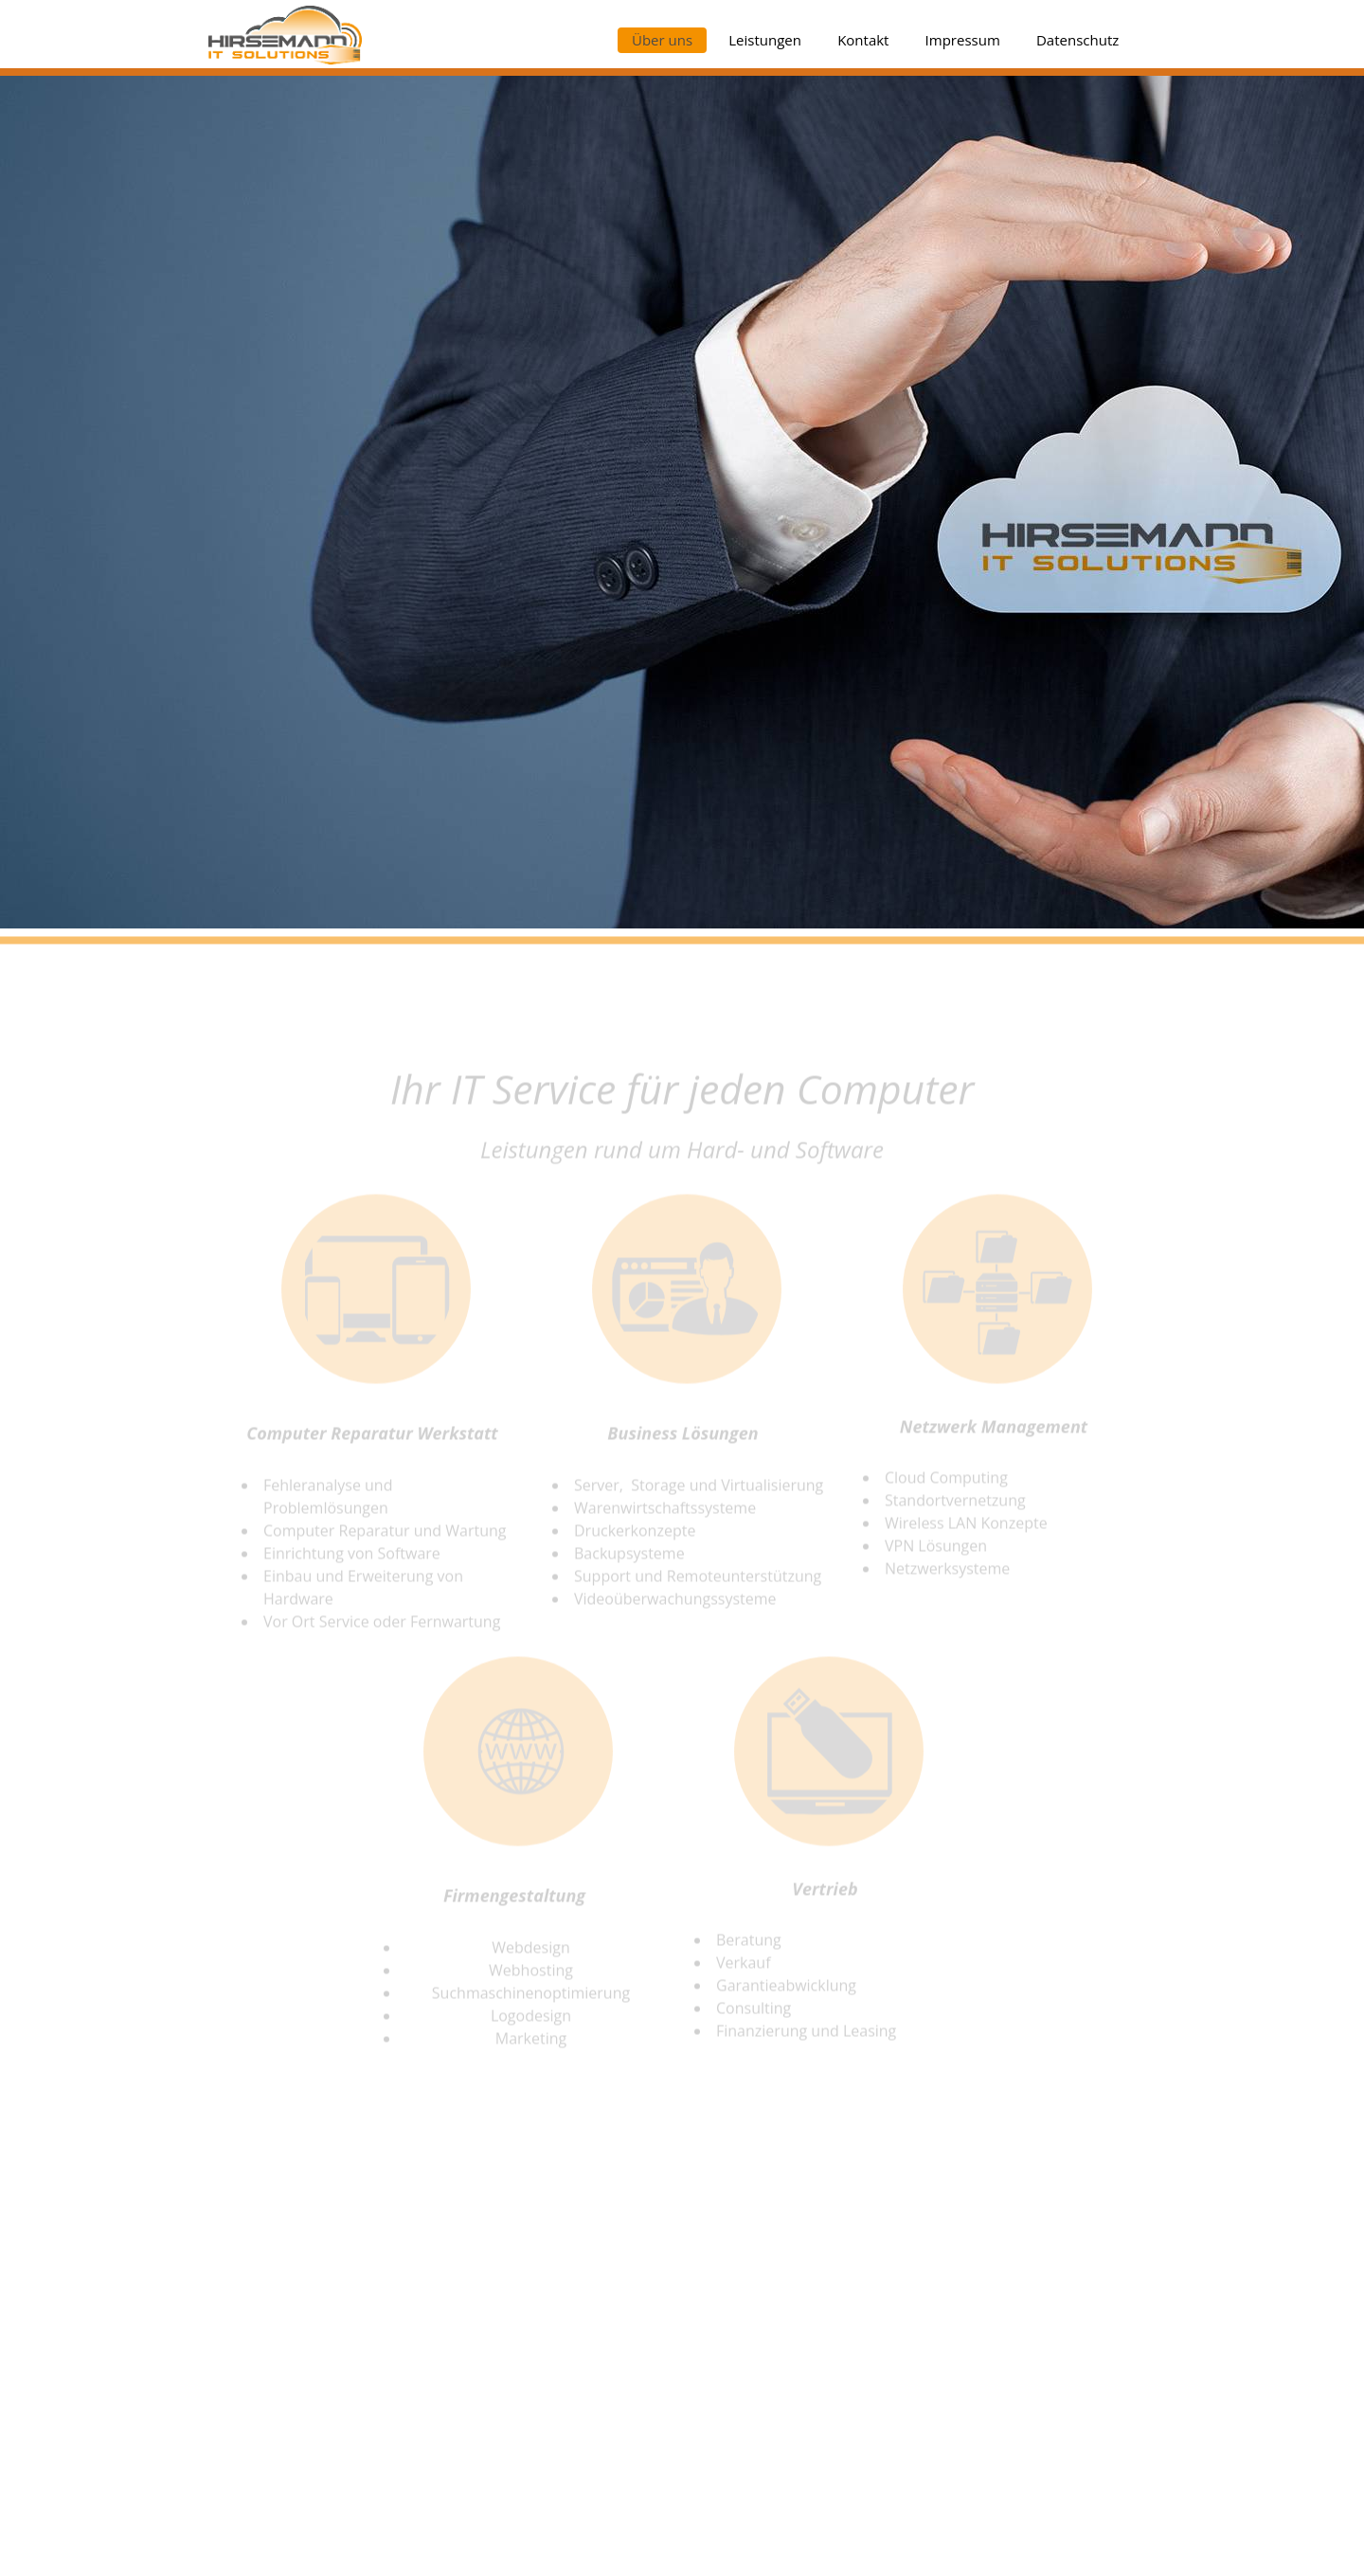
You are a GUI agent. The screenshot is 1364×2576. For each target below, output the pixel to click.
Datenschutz (1077, 39)
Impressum (962, 39)
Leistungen (764, 39)
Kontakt (862, 39)
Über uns (662, 39)
